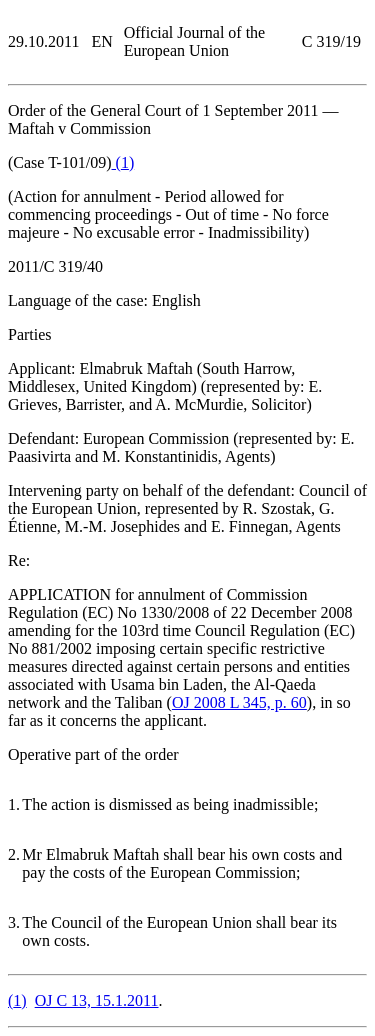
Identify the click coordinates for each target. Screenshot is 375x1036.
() (123, 162)
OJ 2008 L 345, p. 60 (239, 702)
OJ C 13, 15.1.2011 (97, 1000)
